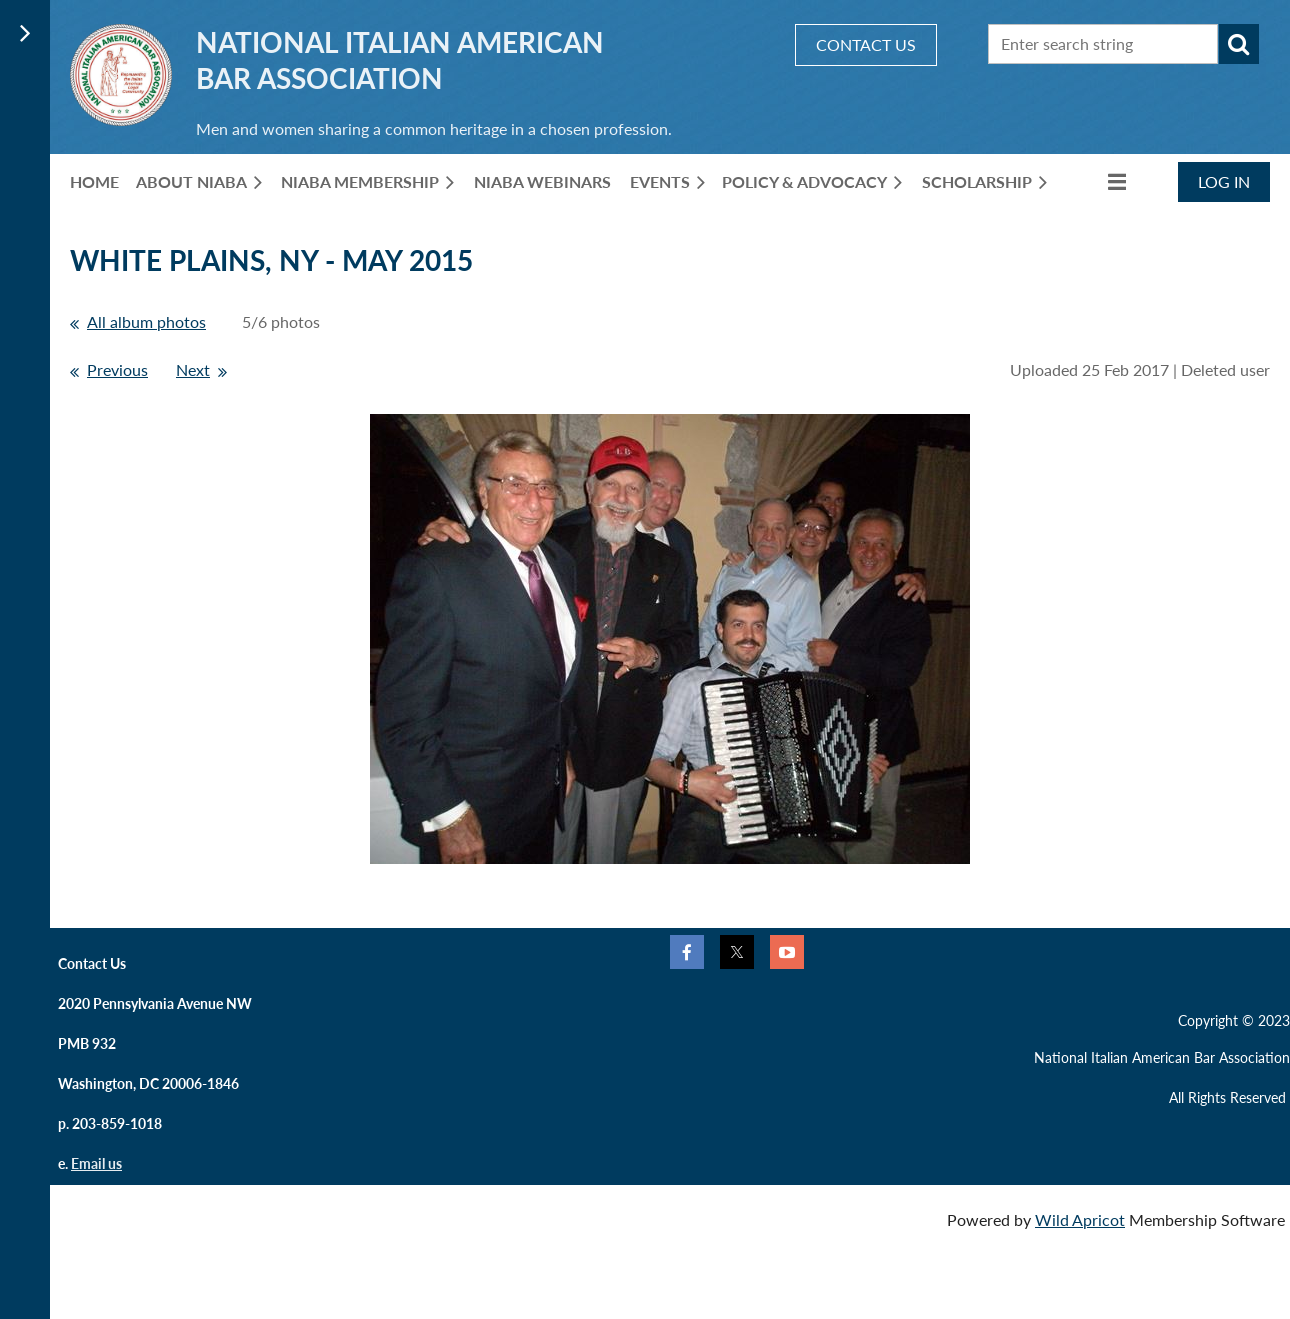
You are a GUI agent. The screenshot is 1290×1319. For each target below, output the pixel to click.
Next (193, 369)
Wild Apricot (1080, 1219)
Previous (117, 369)
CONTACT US (866, 44)
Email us (96, 1163)
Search (1239, 44)
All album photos (146, 321)
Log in (1224, 181)
